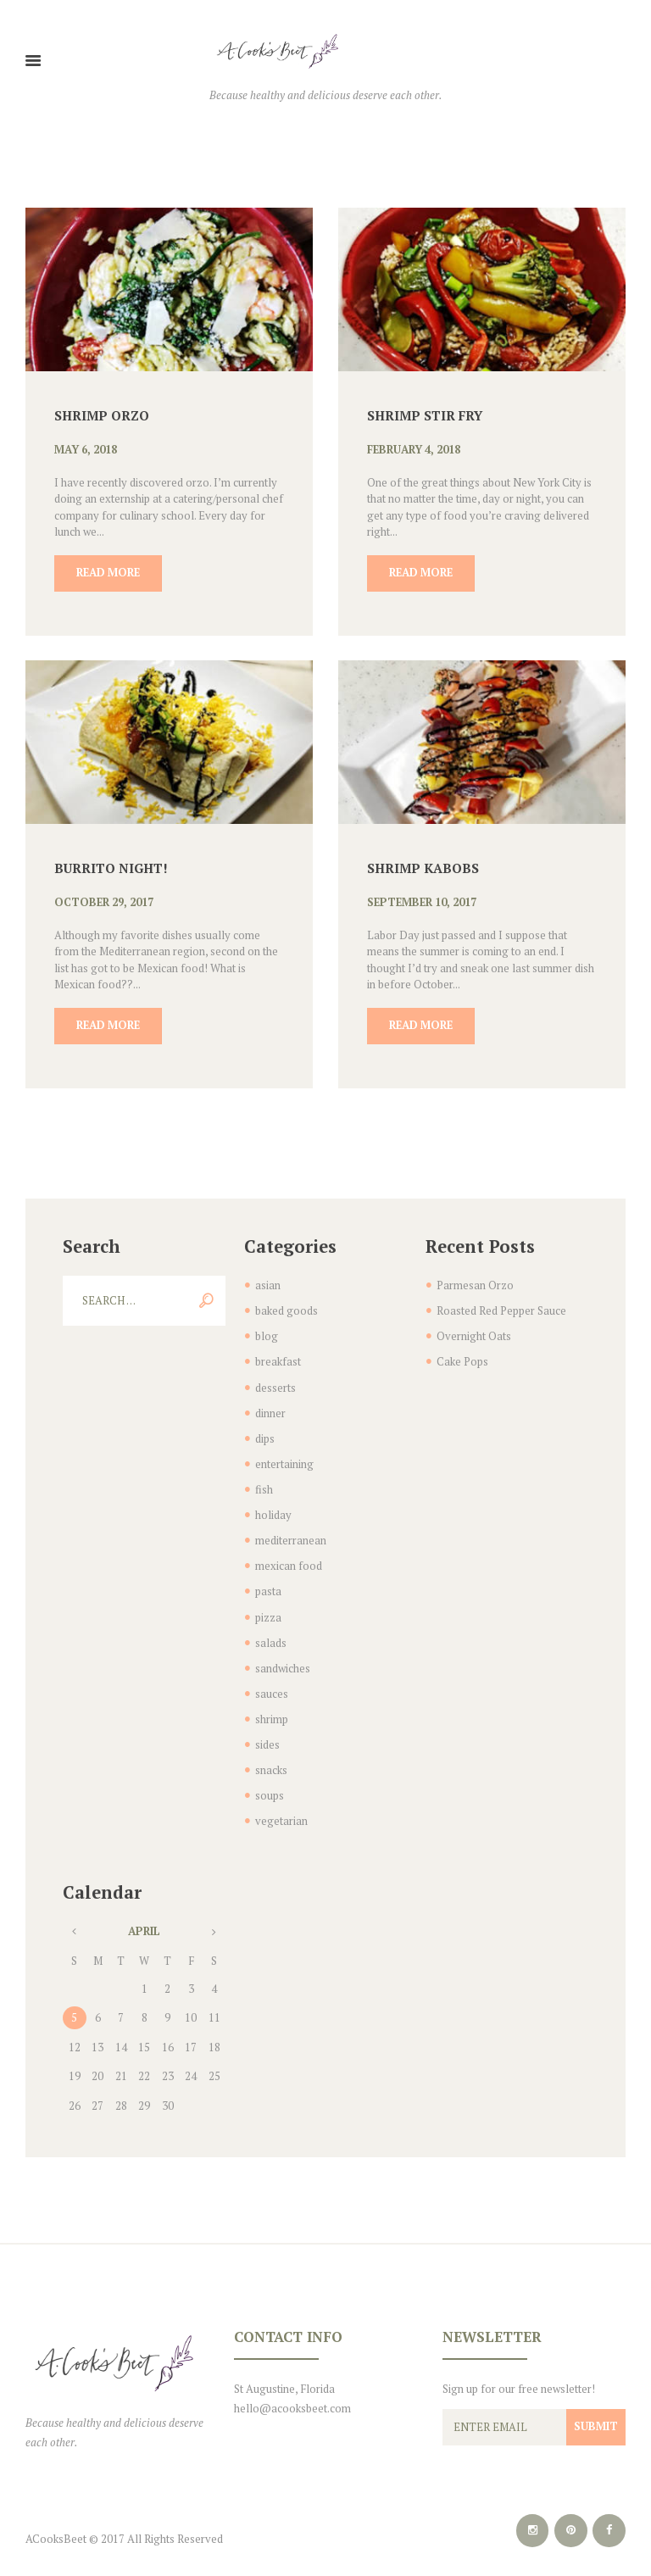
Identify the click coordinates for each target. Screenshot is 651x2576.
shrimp (271, 1706)
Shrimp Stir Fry (425, 414)
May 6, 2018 (86, 449)
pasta (268, 1581)
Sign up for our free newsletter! (518, 2372)
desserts (275, 1383)
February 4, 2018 (415, 449)
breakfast (278, 1358)
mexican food (288, 1557)
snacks (271, 1755)
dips (265, 1433)
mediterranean (290, 1532)
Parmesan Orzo (475, 1284)
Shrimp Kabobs (423, 867)
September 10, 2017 (424, 902)
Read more (109, 572)
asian (268, 1284)
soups (269, 1780)
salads (271, 1631)
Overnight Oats (474, 1334)
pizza (268, 1607)
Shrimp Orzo (102, 414)
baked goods (286, 1309)
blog (266, 1334)
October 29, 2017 (105, 902)
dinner (270, 1408)
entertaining (284, 1458)
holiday (273, 1508)
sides (267, 1731)
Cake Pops (462, 1358)
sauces (271, 1681)
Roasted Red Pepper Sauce (501, 1309)
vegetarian (281, 1805)
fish (264, 1482)
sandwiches (282, 1656)
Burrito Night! (112, 867)
